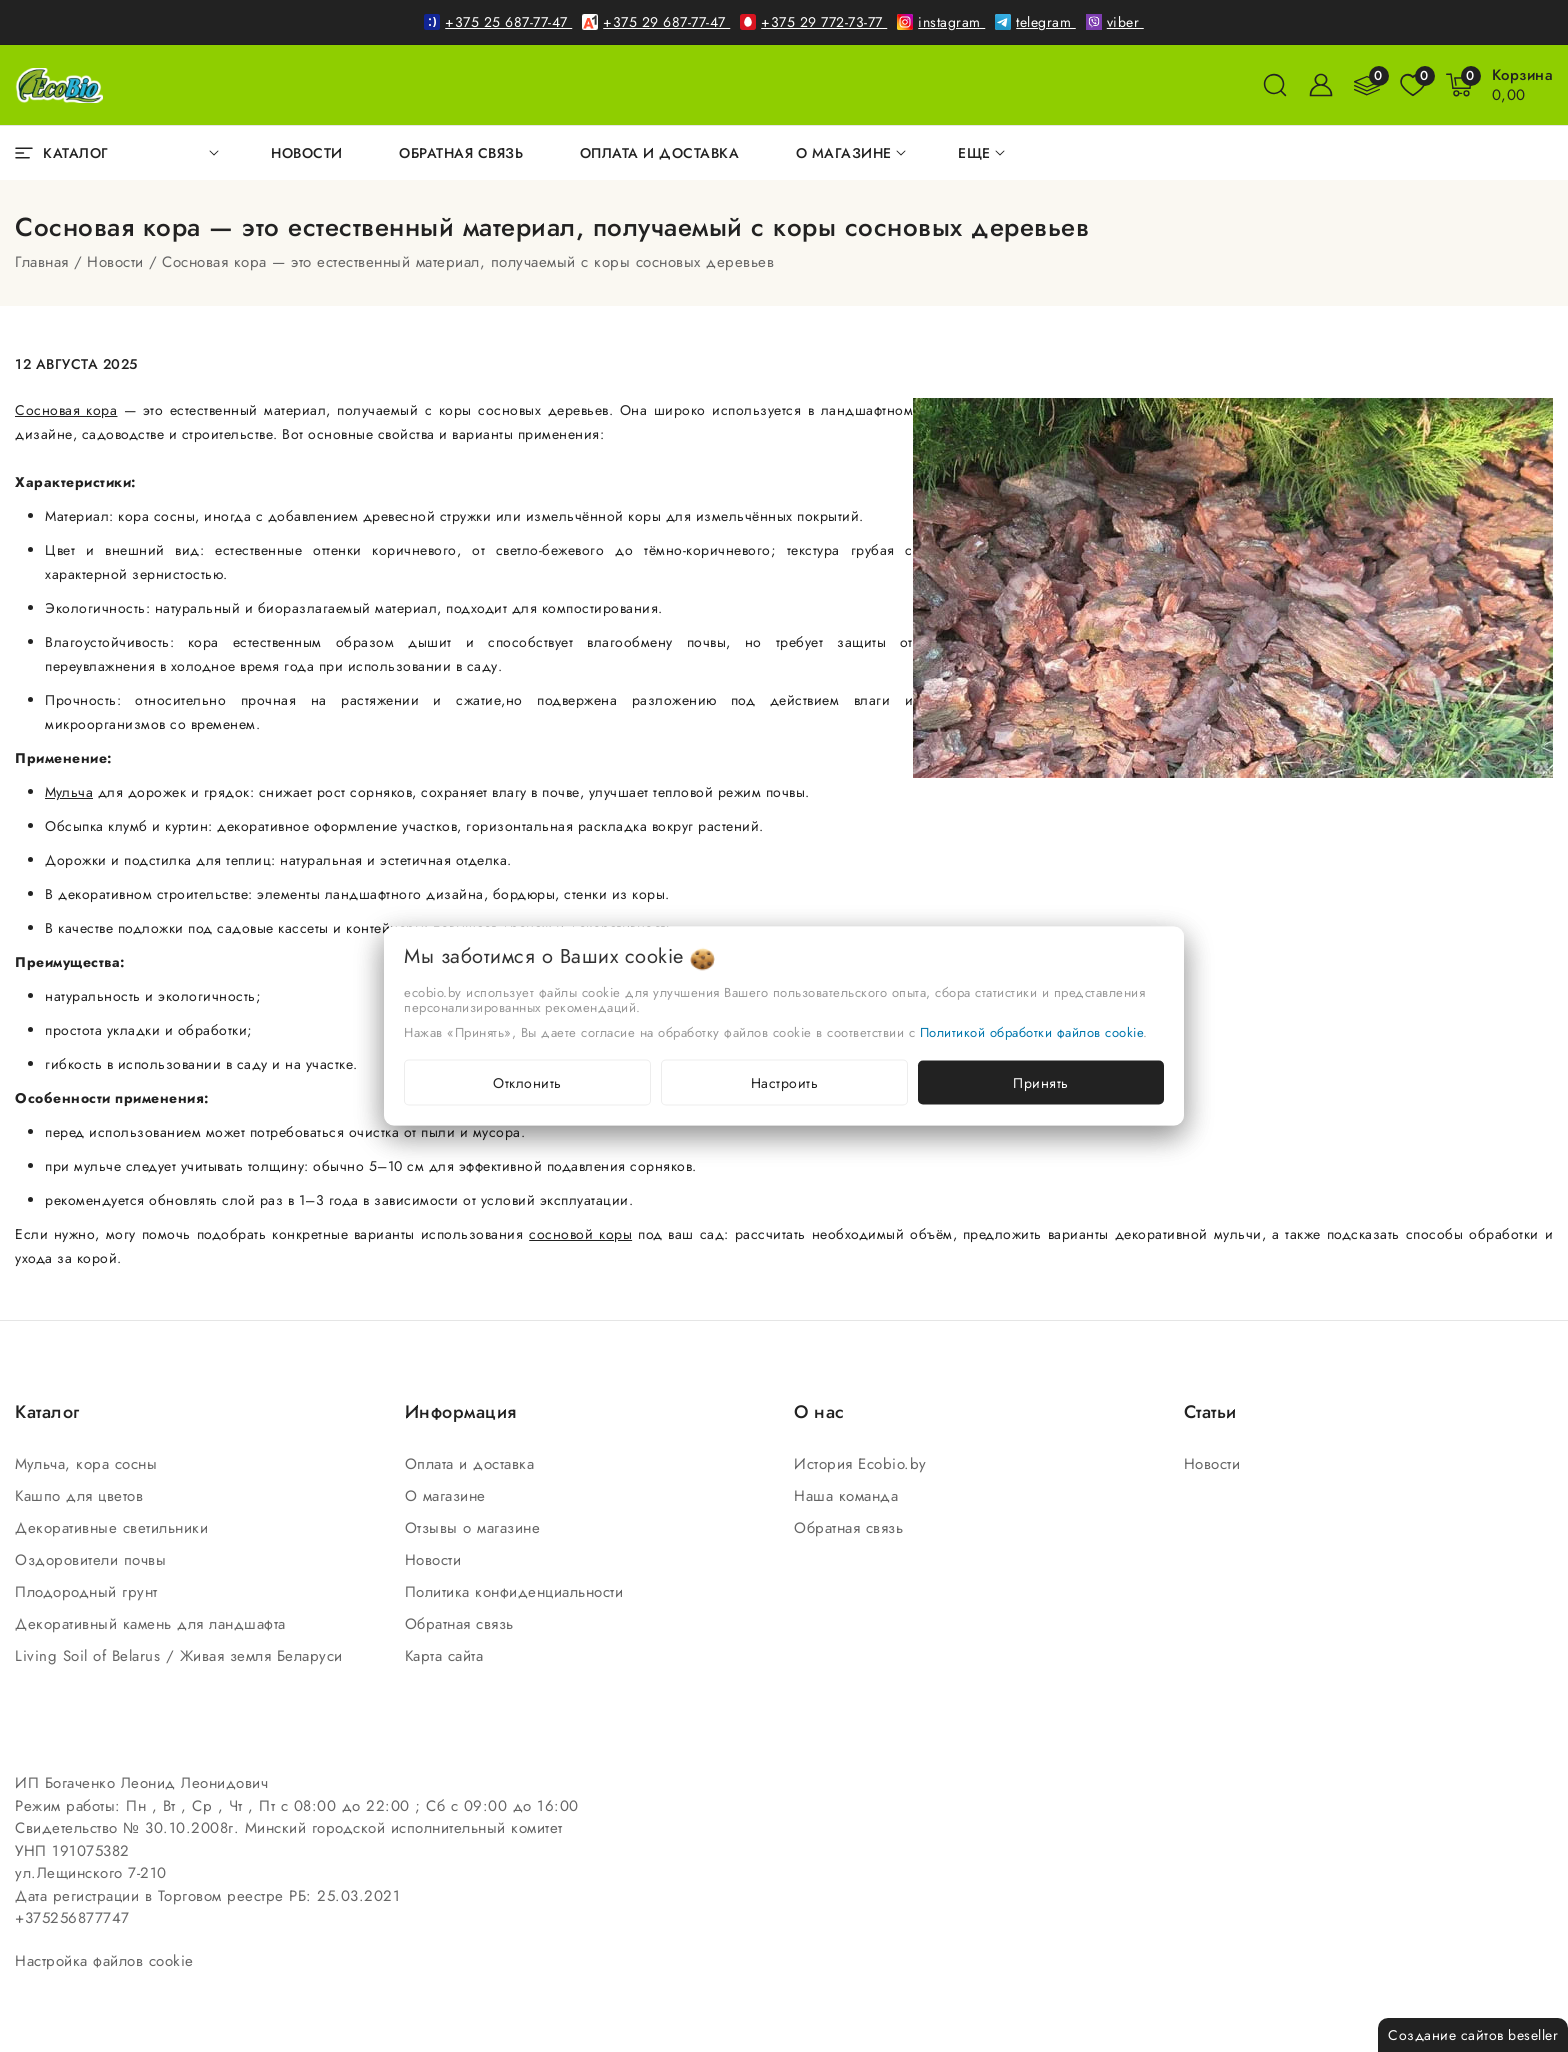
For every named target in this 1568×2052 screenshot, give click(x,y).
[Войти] (1321, 85)
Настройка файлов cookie (104, 1961)
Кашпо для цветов (82, 1496)
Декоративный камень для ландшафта (153, 1624)
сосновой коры (580, 1234)
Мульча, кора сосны (89, 1464)
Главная (42, 262)
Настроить (785, 1083)
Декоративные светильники (114, 1528)
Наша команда (849, 1496)
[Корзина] (1523, 85)
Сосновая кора (66, 410)
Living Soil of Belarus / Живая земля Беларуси (181, 1656)
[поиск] (1275, 85)
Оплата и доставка (472, 1464)
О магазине (448, 1496)
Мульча (69, 792)
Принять (1041, 1083)
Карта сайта (447, 1656)
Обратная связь (462, 1624)
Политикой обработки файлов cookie (1032, 1032)
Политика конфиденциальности (517, 1592)
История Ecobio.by (863, 1464)
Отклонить (527, 1083)
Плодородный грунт (89, 1592)
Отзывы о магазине (475, 1528)
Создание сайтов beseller (1473, 2035)
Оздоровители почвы (93, 1560)
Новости (115, 262)
